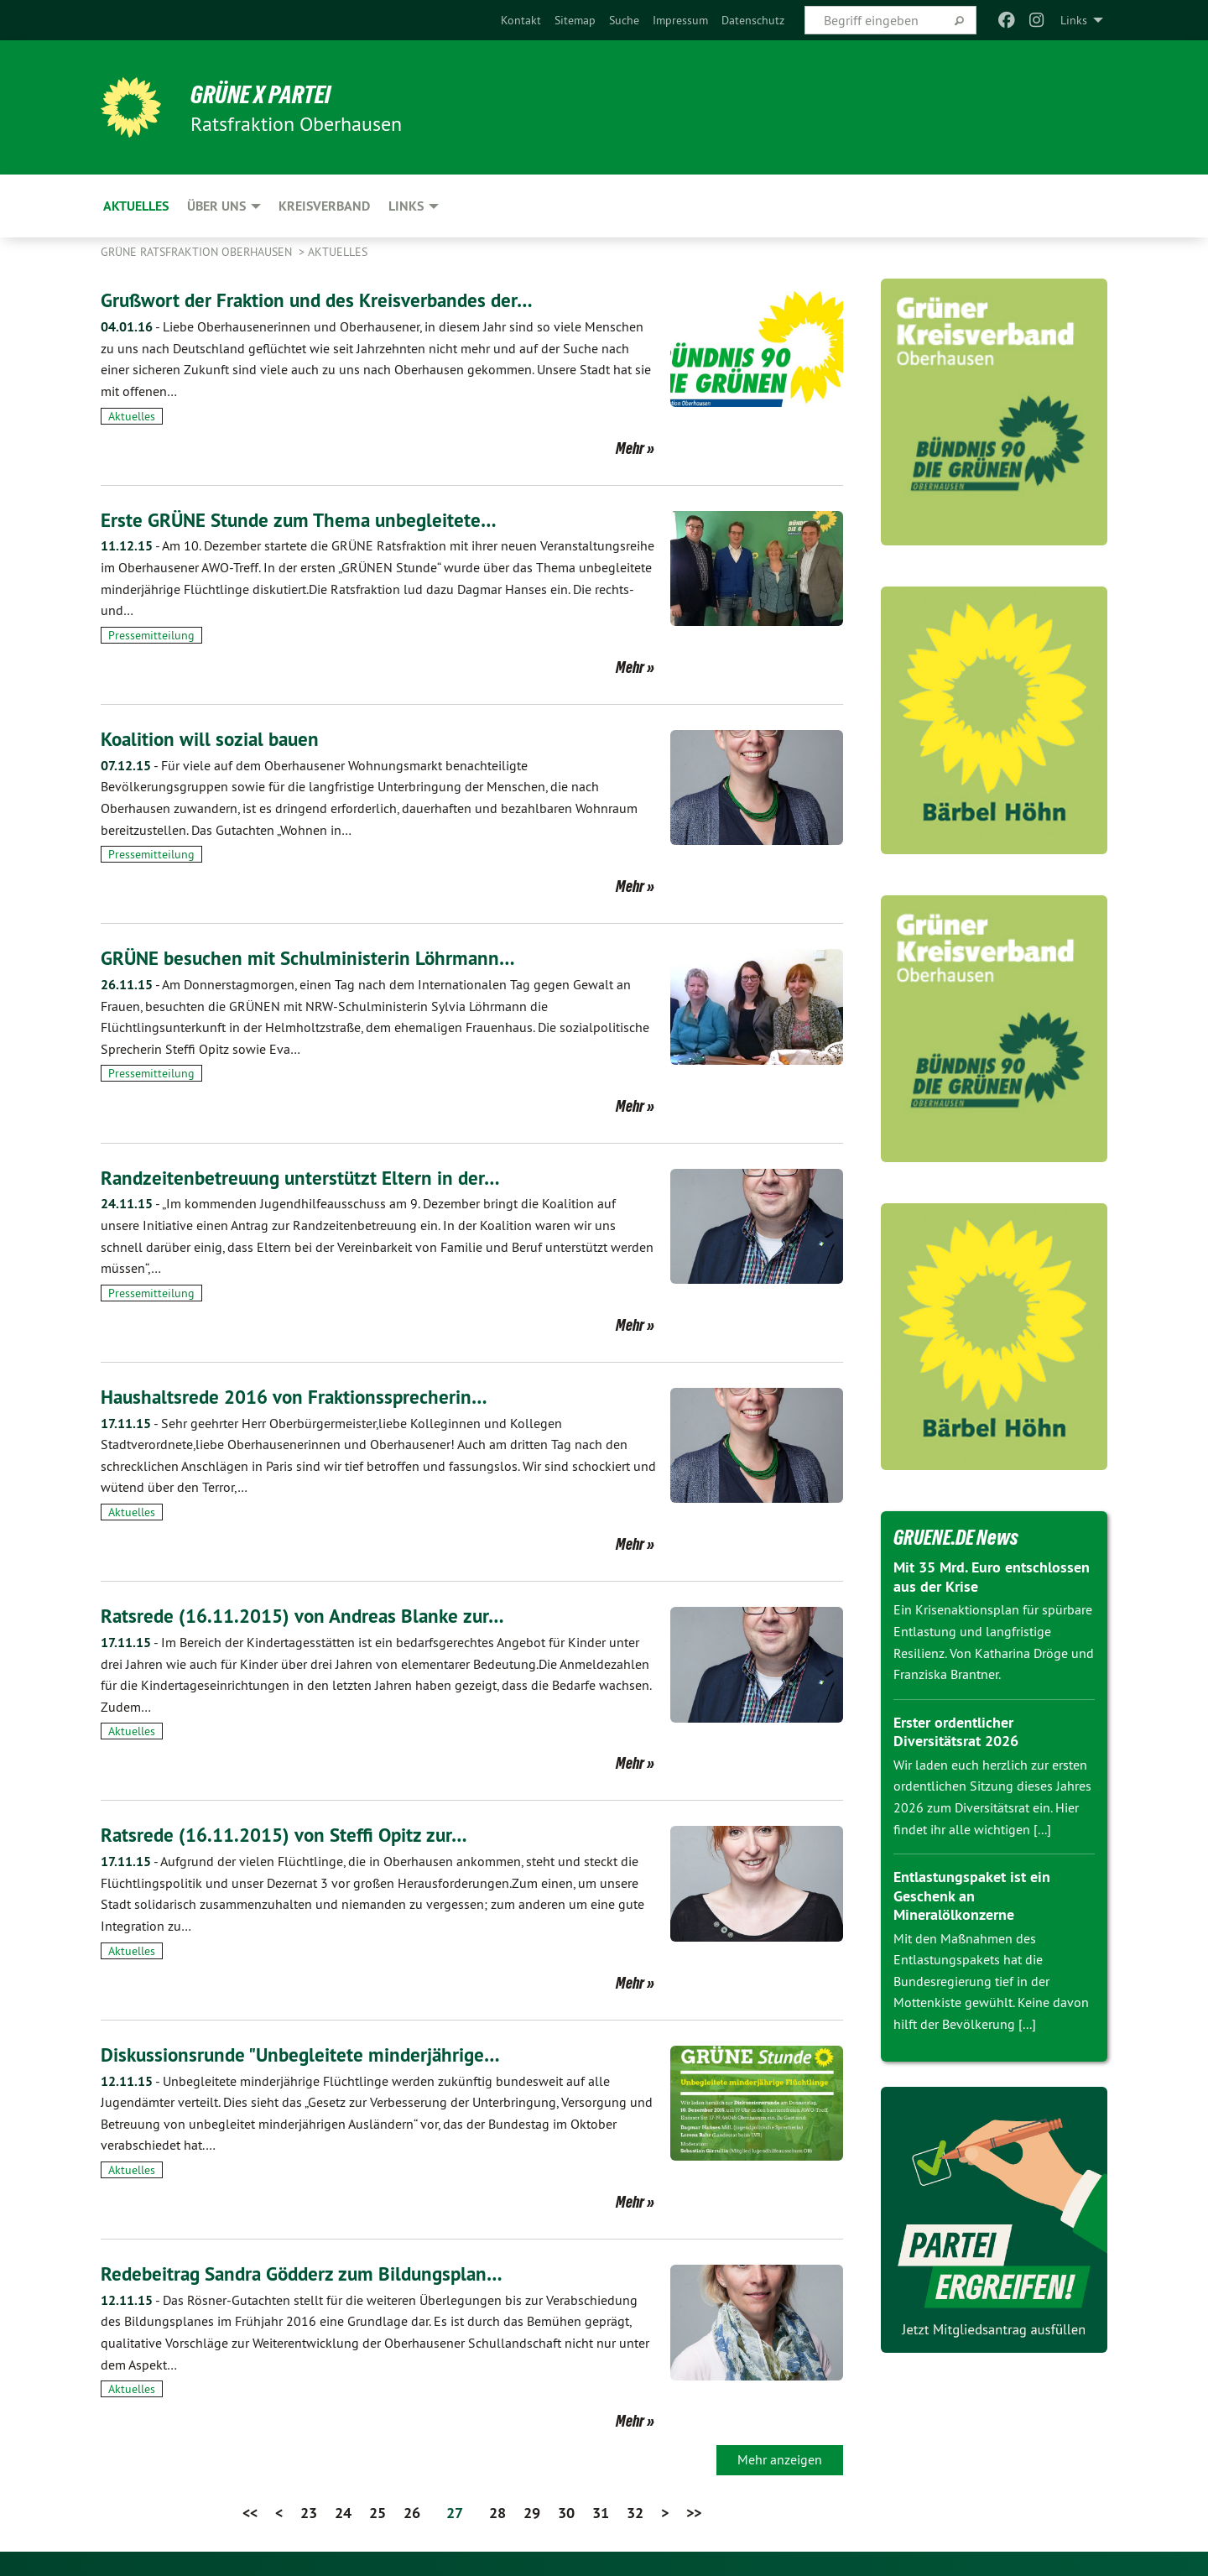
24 (343, 2511)
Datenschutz (752, 20)
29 (531, 2511)
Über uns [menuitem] (216, 206)
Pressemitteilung (151, 635)
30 (566, 2511)
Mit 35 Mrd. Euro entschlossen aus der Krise (991, 1576)
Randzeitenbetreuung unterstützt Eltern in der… (304, 1177)
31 (600, 2511)
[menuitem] (521, 20)
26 (412, 2511)
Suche (624, 20)
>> (693, 2511)
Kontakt (521, 20)
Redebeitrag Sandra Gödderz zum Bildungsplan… (309, 2273)
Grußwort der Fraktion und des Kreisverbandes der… (323, 300)
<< (250, 2511)
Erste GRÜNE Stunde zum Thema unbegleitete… (304, 520)
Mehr (630, 448)
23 (308, 2511)
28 (497, 2511)
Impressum (680, 20)
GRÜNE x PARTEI (267, 94)
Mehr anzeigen (779, 2458)
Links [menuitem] (1073, 20)
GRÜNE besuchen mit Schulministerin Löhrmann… (312, 958)
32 (635, 2511)
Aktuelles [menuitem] (136, 206)
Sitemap (575, 20)
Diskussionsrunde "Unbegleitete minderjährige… (306, 2054)
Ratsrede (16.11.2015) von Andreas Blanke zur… (309, 1615)
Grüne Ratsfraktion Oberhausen (198, 251)
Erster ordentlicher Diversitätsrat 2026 (955, 1732)
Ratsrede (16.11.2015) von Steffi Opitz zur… (291, 1834)
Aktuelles (337, 251)
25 (377, 2511)
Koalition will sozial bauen (213, 739)
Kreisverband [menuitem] (324, 206)
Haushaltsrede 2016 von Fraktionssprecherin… (300, 1396)
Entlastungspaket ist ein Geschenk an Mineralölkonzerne (971, 1895)
